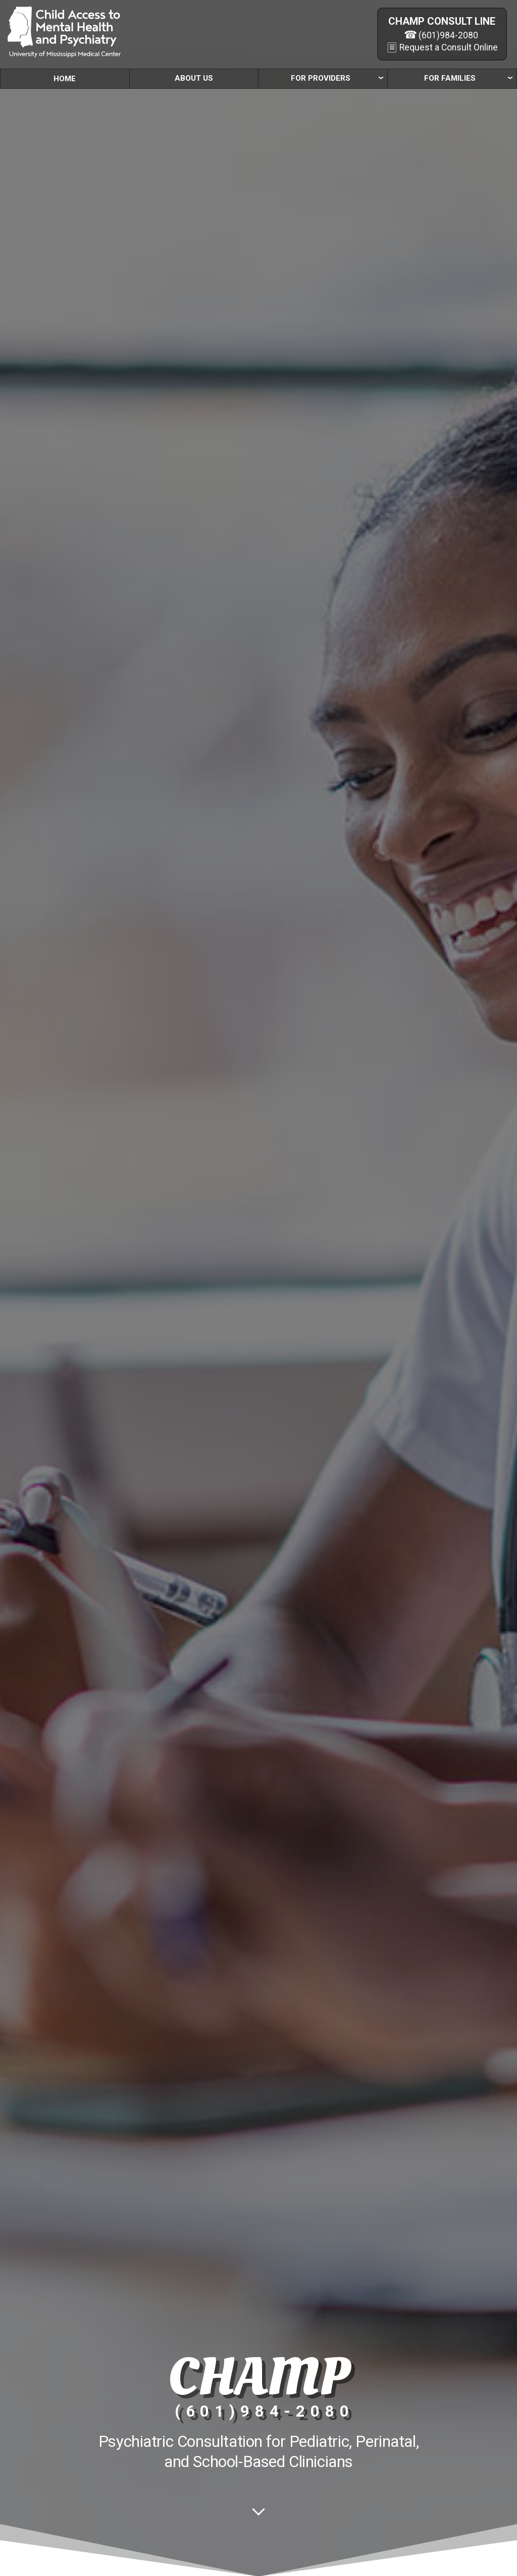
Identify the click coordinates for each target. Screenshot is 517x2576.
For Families (450, 78)
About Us (194, 78)
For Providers (320, 78)
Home (65, 78)
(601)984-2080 (448, 35)
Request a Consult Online (448, 47)
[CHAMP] (64, 32)
